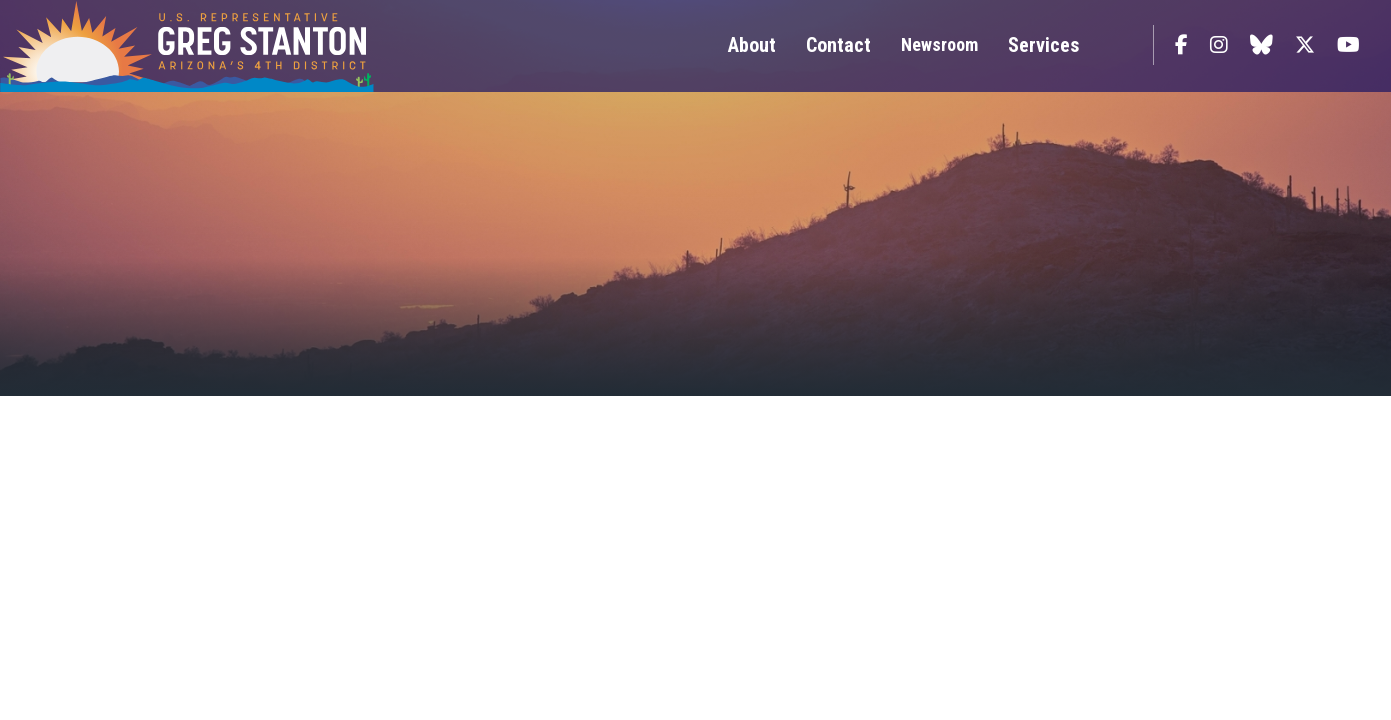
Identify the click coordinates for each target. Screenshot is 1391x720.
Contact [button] (838, 45)
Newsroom (939, 44)
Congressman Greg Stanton (235, 46)
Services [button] (1043, 45)
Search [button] (1121, 45)
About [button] (752, 45)
